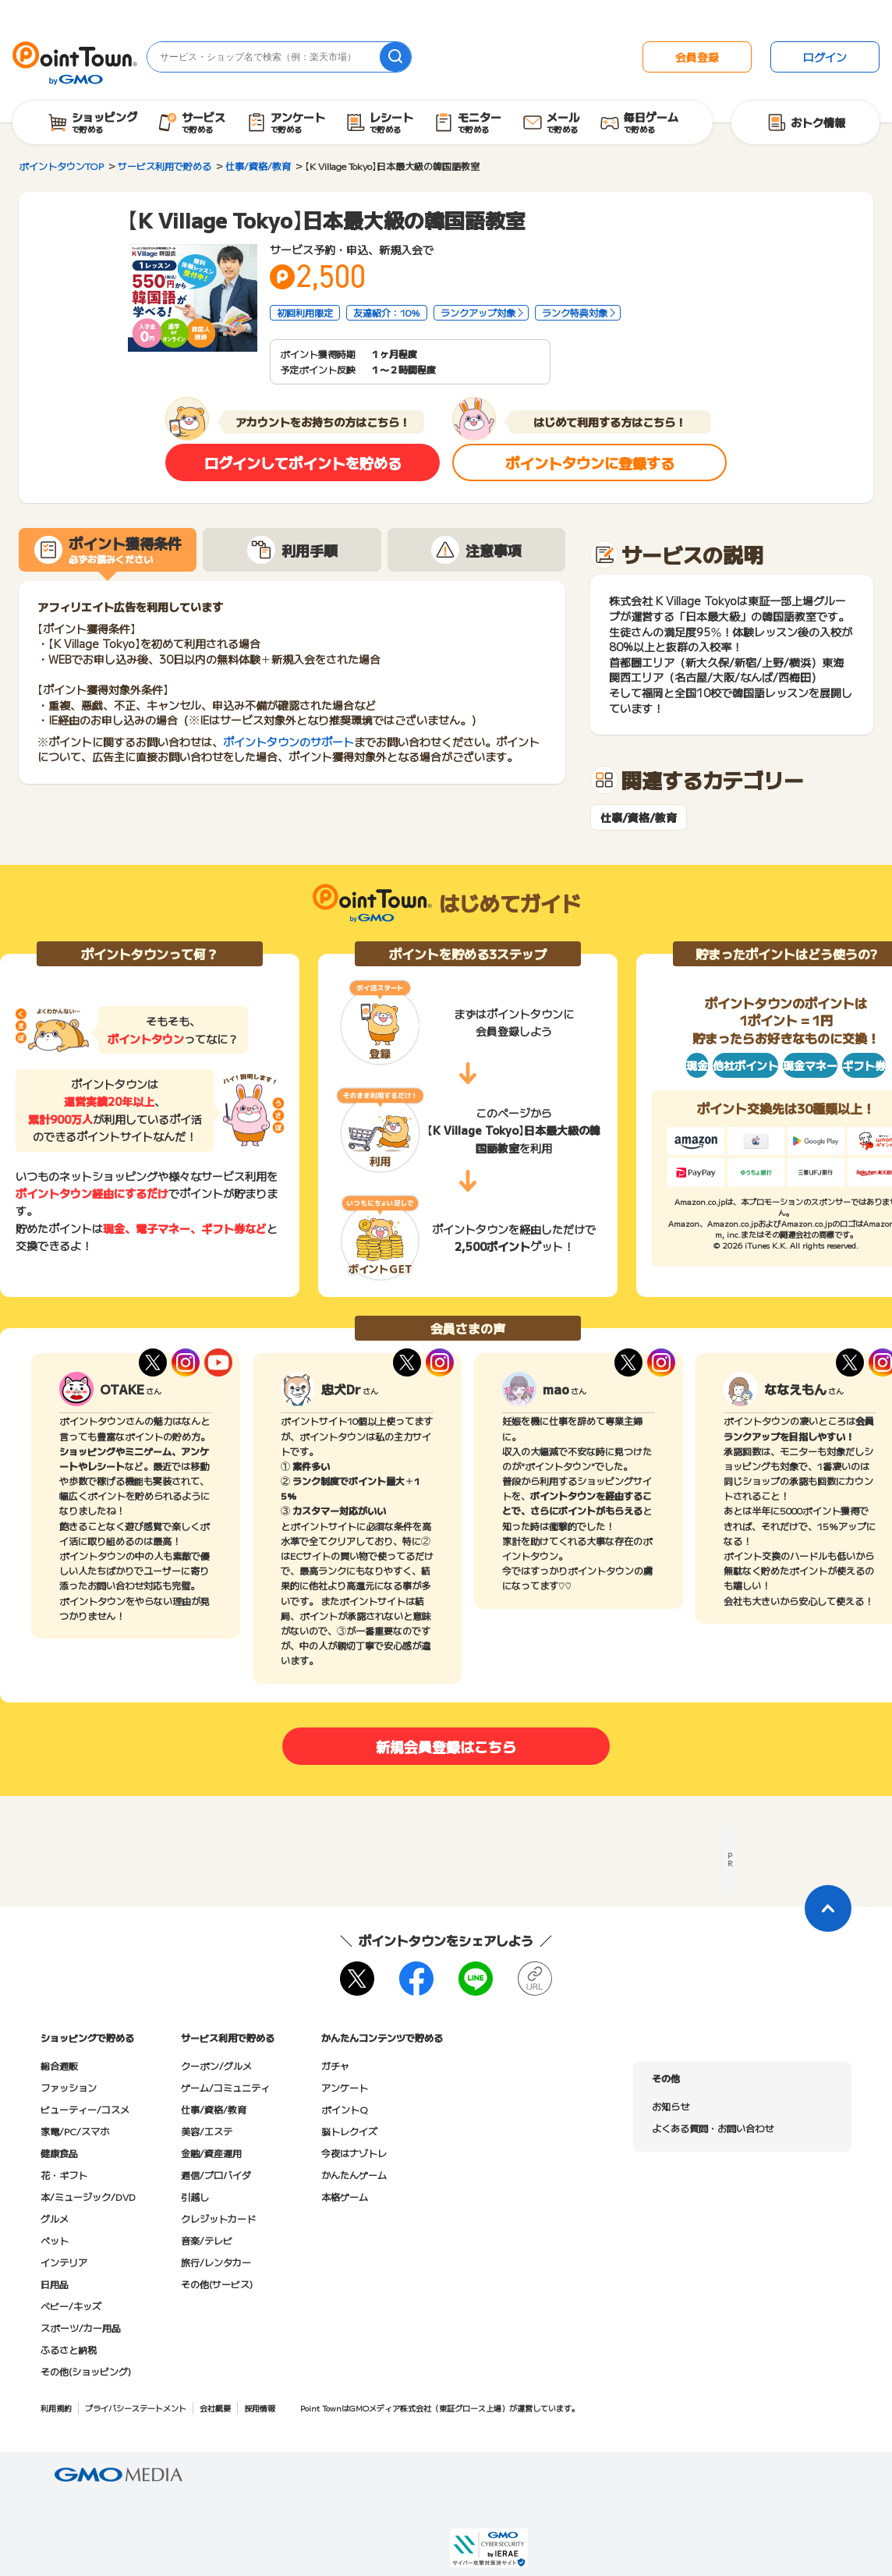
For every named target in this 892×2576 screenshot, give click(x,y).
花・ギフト (64, 2174)
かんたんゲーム (354, 2174)
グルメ (55, 2218)
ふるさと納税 (69, 2349)
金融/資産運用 (211, 2153)
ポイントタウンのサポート (288, 741)
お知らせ (670, 2106)
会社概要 (215, 2408)
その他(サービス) (217, 2284)
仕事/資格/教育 (638, 817)
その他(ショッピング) (86, 2371)
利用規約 (56, 2408)
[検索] (395, 57)
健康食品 (59, 2153)
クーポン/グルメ (216, 2065)
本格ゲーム (344, 2196)
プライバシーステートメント (135, 2408)
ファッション (69, 2087)
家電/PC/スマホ (75, 2131)
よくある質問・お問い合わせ (712, 2128)
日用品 (55, 2284)
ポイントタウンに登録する (589, 462)
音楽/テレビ (206, 2240)
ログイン (825, 57)
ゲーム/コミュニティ (225, 2087)
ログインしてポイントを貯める (303, 462)
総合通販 (59, 2065)
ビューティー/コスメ (85, 2109)
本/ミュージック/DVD (88, 2196)
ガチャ (335, 2065)
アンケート (344, 2087)
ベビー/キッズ (71, 2305)
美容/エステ (206, 2131)
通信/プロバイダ (216, 2174)
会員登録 (697, 57)
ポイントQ (344, 2109)
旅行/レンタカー (216, 2262)
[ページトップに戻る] (828, 1908)
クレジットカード (218, 2218)
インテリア (64, 2262)
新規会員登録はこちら (446, 1746)
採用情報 (259, 2408)
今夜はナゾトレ (354, 2153)
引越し (195, 2196)
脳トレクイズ (349, 2131)
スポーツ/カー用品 (81, 2327)
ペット (55, 2240)
